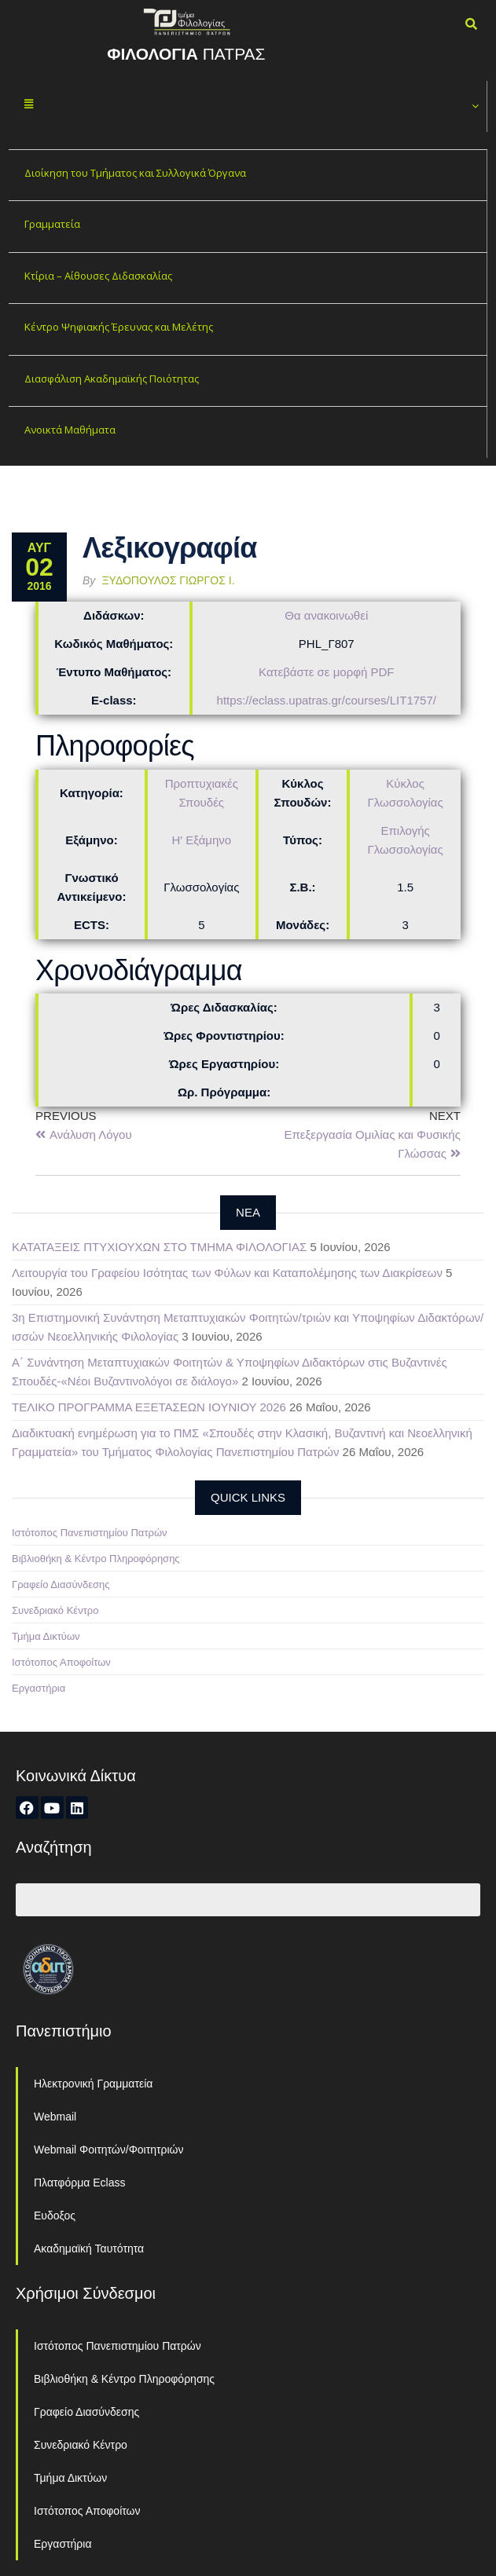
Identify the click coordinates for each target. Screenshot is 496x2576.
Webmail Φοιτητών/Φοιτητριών (109, 2149)
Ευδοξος (54, 2215)
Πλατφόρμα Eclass (79, 2182)
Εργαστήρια (38, 1688)
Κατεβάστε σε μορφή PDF (326, 672)
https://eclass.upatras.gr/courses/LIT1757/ (326, 700)
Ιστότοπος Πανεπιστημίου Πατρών (89, 1533)
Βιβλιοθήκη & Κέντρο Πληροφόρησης (96, 1558)
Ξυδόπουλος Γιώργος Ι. (168, 580)
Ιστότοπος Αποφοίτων (61, 1662)
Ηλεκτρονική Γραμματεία (93, 2083)
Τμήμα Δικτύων (46, 1636)
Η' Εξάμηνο (201, 840)
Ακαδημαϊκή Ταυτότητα (89, 2248)
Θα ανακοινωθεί (326, 615)
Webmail (55, 2116)
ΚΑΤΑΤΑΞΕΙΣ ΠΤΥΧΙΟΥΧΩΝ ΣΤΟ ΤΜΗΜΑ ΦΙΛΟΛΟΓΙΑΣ (159, 1246)
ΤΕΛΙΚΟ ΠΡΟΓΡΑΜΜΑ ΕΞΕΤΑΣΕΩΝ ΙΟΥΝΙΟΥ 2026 (149, 1407)
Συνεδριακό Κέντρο (55, 1610)
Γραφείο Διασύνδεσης (61, 1584)
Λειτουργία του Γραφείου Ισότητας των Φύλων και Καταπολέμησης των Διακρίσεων (227, 1272)
